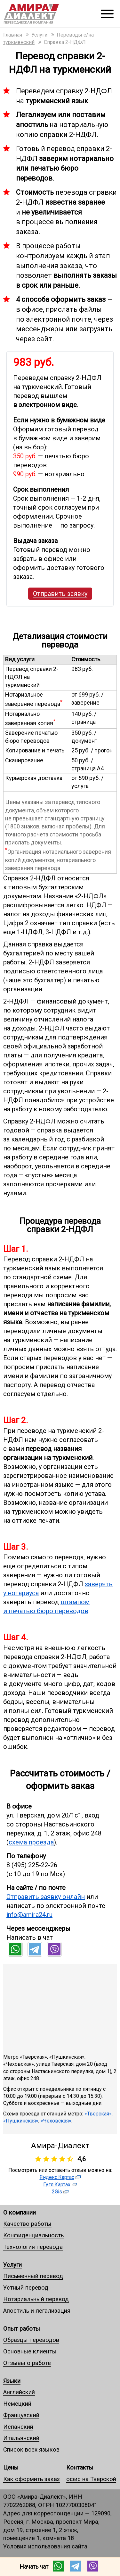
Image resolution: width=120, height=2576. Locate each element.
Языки (11, 2380)
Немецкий (17, 2403)
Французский (21, 2415)
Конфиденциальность (33, 2235)
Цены (11, 2467)
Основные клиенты (30, 2351)
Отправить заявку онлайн (45, 1897)
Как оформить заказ (31, 2479)
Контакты (79, 2467)
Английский (19, 2392)
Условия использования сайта (45, 2546)
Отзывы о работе (27, 2363)
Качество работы (27, 2223)
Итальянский (21, 2438)
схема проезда (31, 1842)
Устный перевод (25, 2287)
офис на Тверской (91, 2479)
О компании (19, 2212)
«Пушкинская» (20, 2121)
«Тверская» (98, 2114)
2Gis (57, 2192)
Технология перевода (33, 2246)
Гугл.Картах (56, 2185)
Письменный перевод (33, 2276)
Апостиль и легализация (36, 2310)
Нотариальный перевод (36, 2299)
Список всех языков (31, 2449)
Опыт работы (21, 2328)
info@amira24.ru (29, 1915)
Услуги (12, 2264)
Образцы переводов (31, 2339)
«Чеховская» (56, 2121)
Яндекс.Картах (57, 2177)
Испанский (18, 2426)
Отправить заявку (60, 593)
